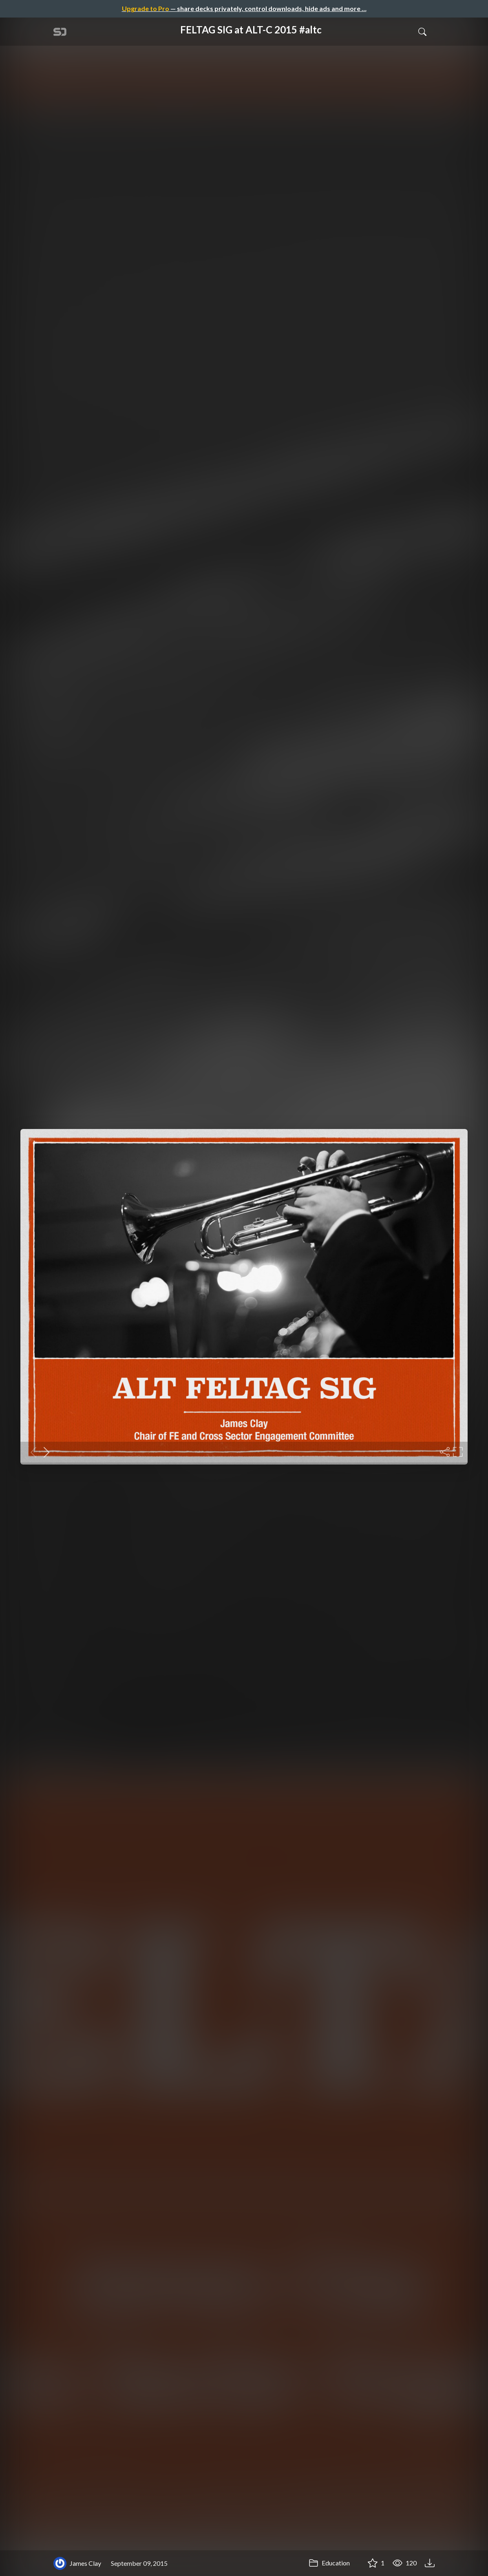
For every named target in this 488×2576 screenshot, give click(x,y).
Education (329, 2563)
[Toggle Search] (422, 31)
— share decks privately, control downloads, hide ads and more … (244, 8)
